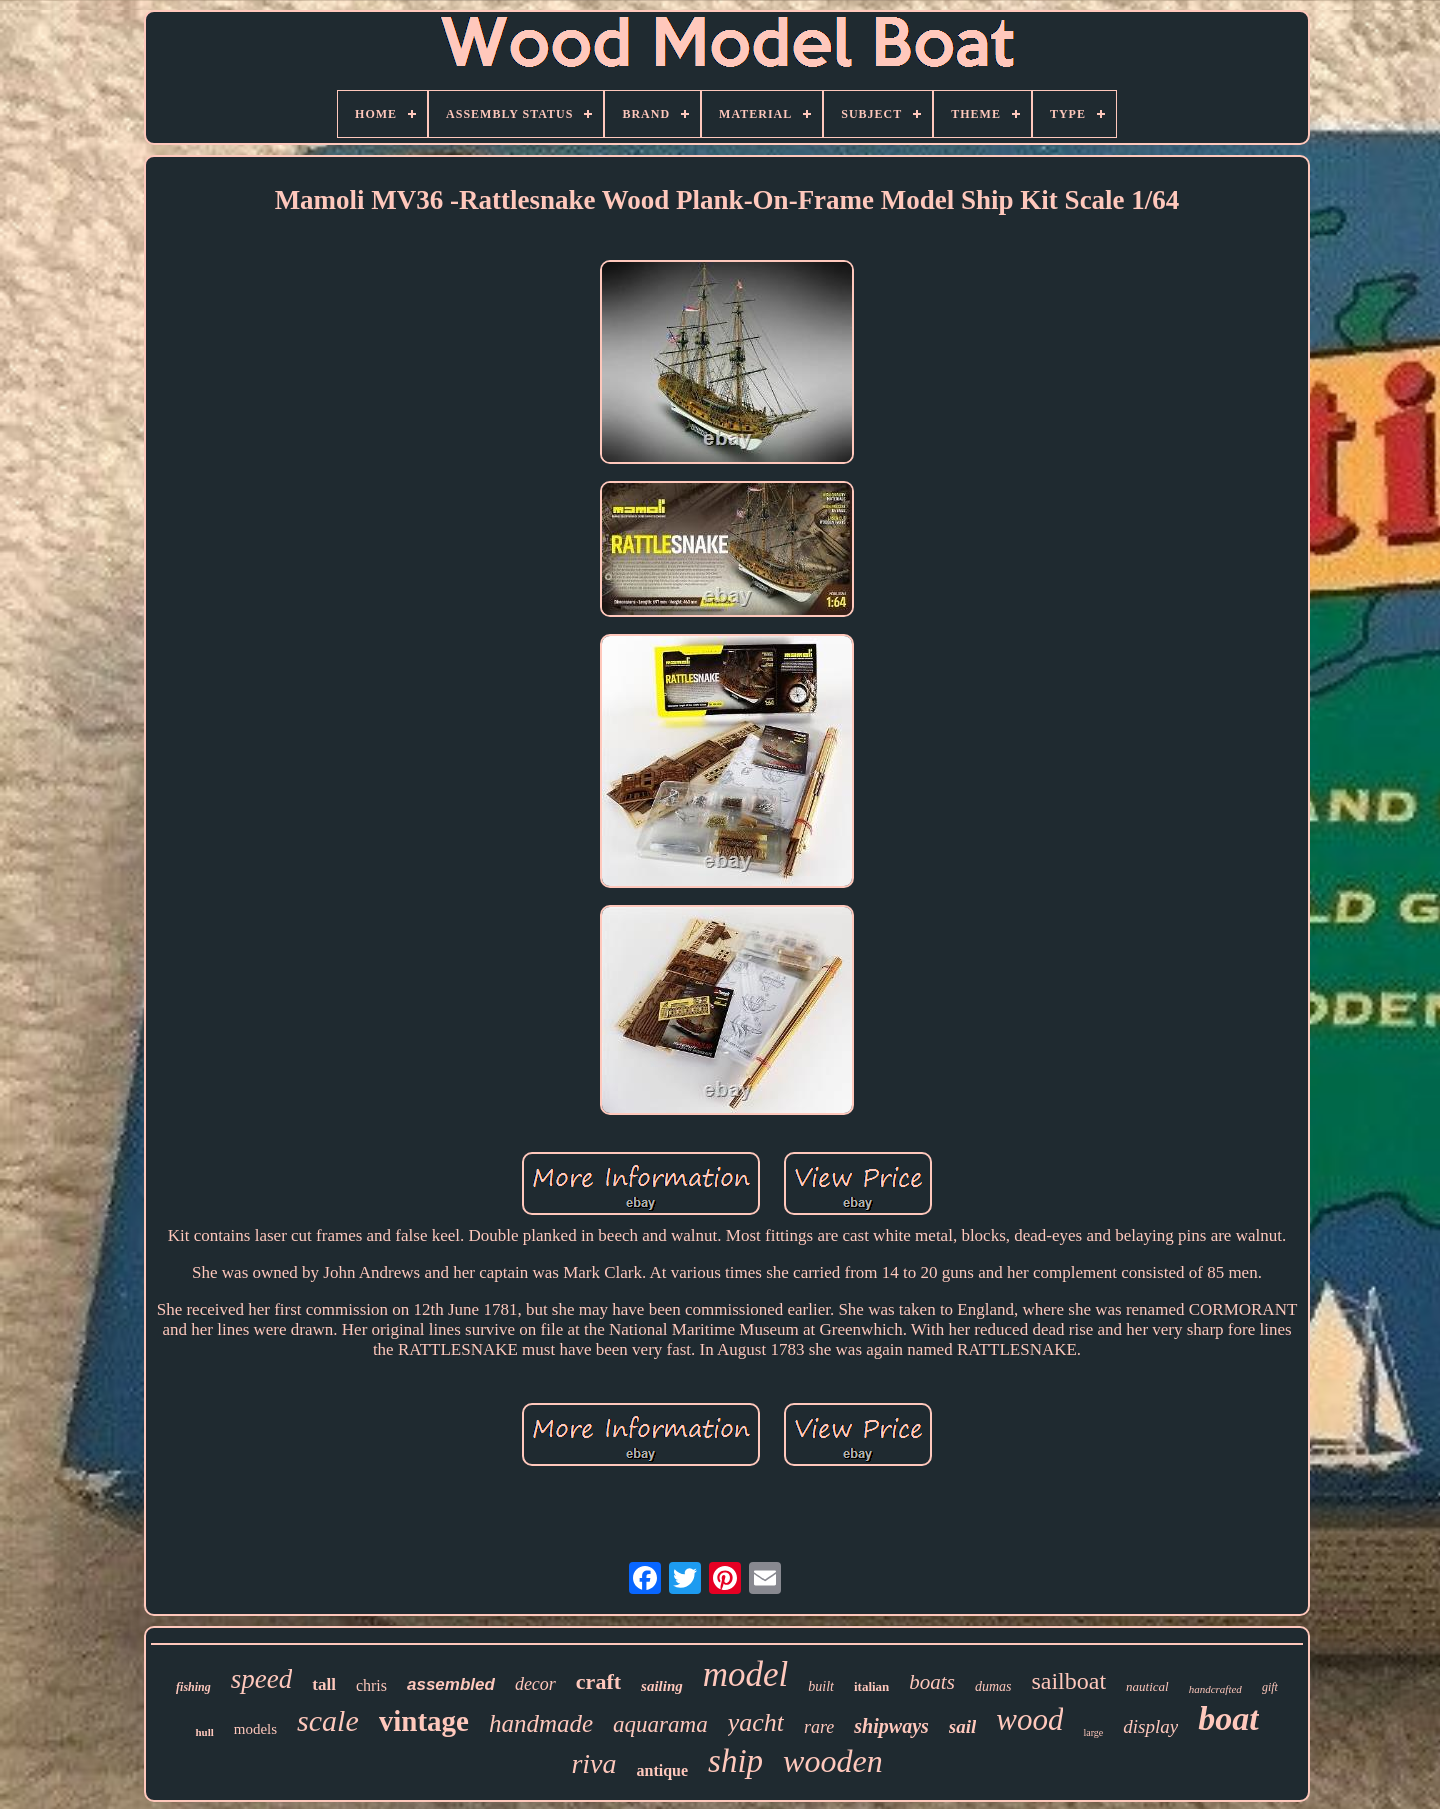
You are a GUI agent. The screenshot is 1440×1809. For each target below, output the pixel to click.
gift (1270, 1687)
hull (204, 1732)
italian (871, 1686)
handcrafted (1215, 1689)
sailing (662, 1686)
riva (593, 1763)
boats (932, 1682)
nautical (1147, 1686)
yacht (756, 1722)
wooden (833, 1761)
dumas (993, 1686)
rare (819, 1727)
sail (962, 1726)
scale (328, 1720)
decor (535, 1684)
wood (1029, 1719)
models (255, 1729)
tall (324, 1684)
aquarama (660, 1724)
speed (261, 1679)
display (1150, 1726)
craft (598, 1681)
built (821, 1686)
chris (371, 1685)
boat (1228, 1718)
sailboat (1068, 1681)
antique (662, 1770)
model (746, 1674)
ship (735, 1761)
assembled (451, 1684)
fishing (193, 1687)
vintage (424, 1721)
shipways (891, 1726)
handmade (541, 1723)
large (1093, 1732)
